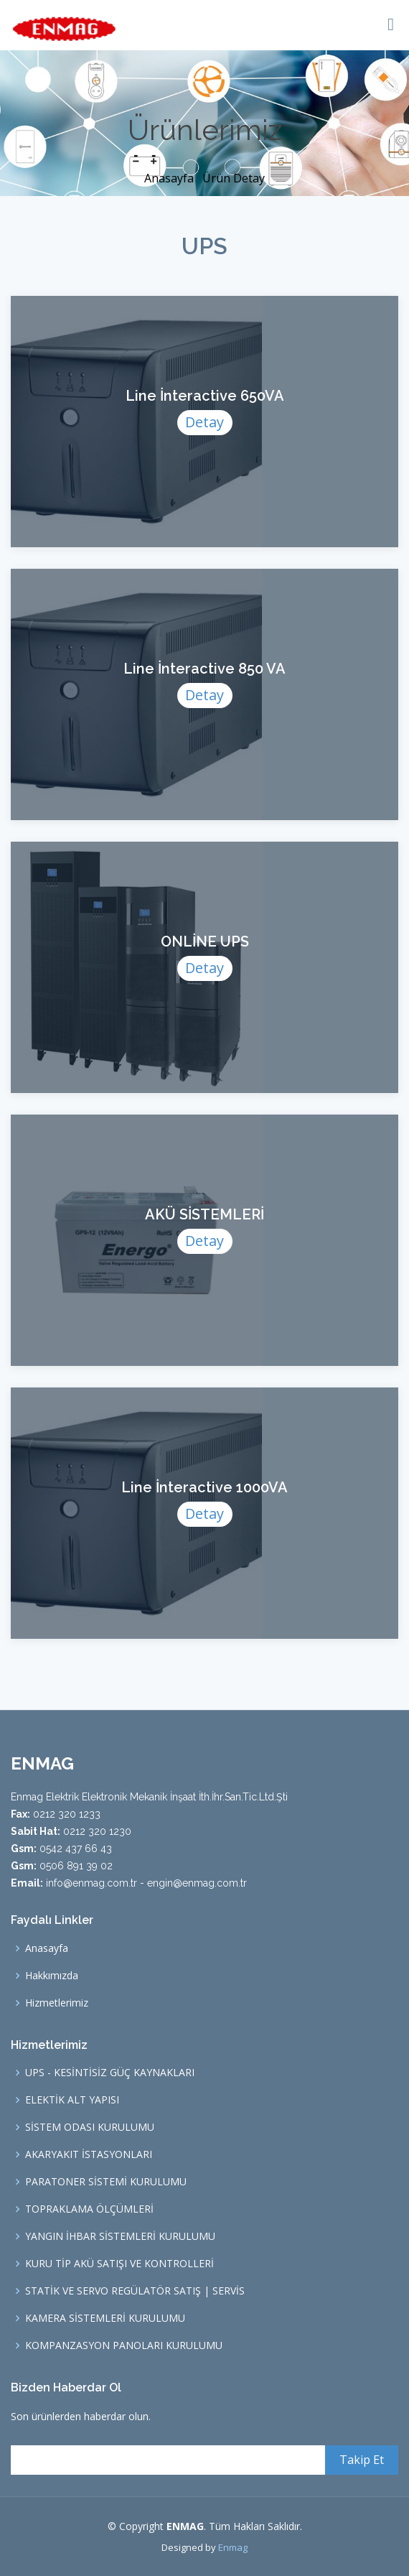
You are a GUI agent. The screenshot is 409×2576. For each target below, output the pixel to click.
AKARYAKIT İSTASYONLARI (88, 2154)
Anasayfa (170, 178)
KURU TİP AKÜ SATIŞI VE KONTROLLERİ (119, 2264)
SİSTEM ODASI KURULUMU (89, 2127)
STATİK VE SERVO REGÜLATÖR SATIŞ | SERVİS (135, 2291)
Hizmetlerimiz (56, 2003)
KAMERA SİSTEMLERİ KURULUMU (105, 2318)
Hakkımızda (51, 1976)
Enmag (233, 2547)
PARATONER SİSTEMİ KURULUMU (106, 2182)
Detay (204, 424)
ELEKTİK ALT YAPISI (72, 2100)
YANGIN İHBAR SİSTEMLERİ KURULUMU (120, 2236)
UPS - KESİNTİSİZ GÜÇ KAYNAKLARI (109, 2073)
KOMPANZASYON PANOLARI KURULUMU (123, 2345)
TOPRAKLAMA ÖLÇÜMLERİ (89, 2209)
